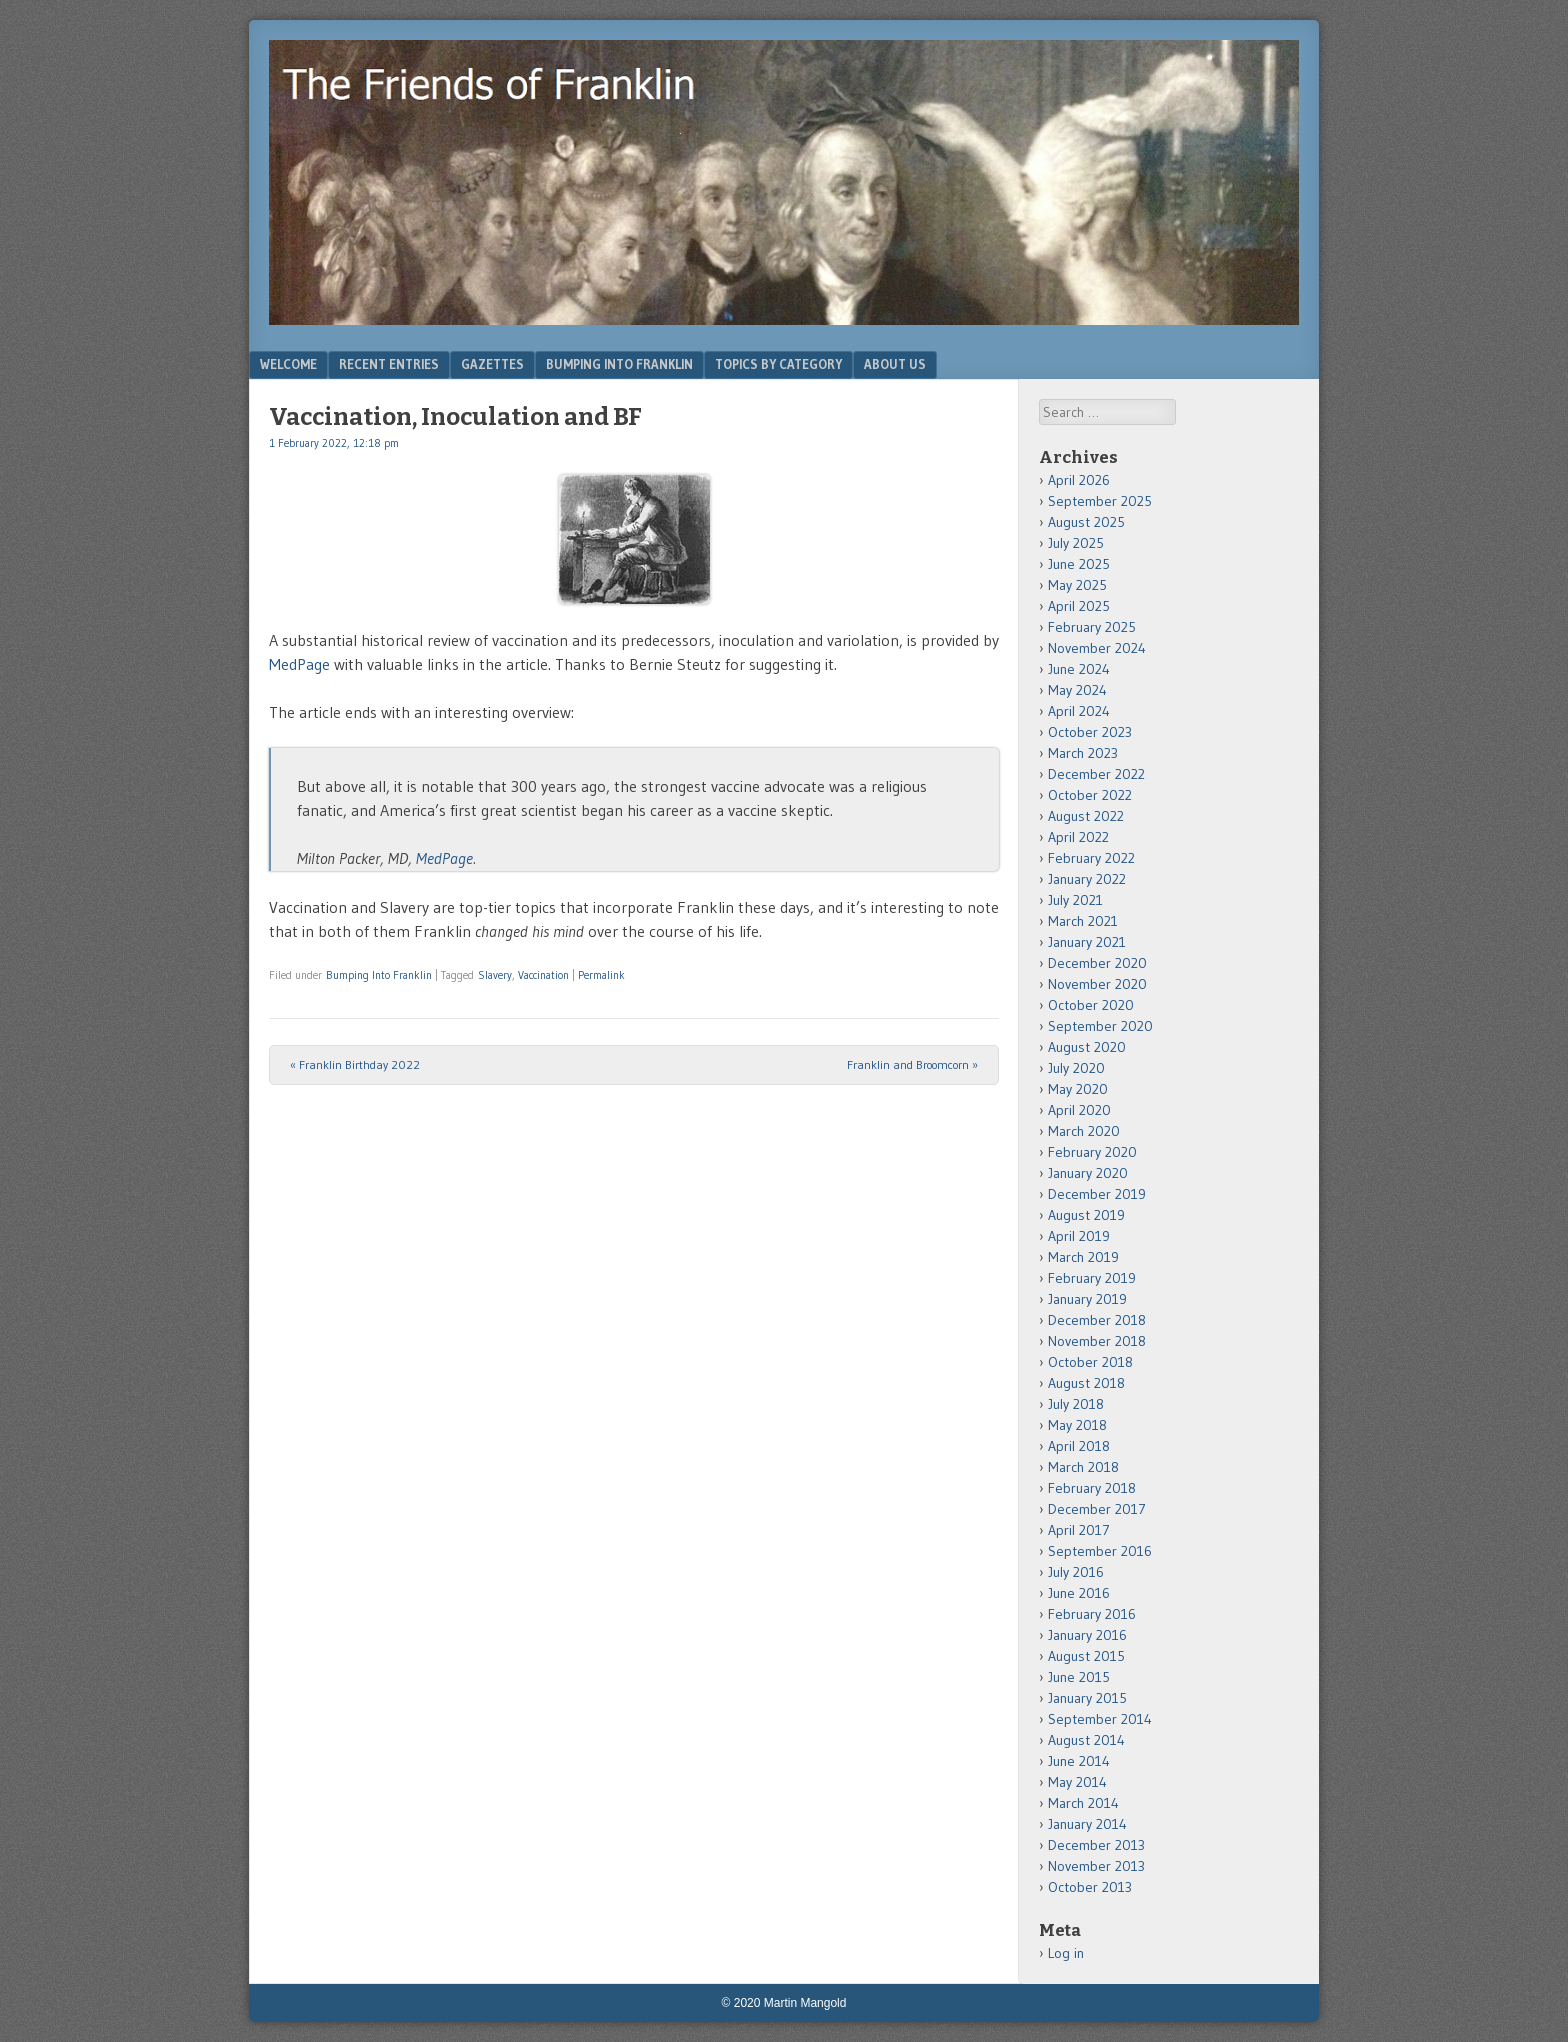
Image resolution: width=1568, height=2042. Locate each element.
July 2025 (1076, 543)
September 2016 (1100, 1551)
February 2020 (1092, 1152)
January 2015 (1087, 1698)
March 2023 (1083, 753)
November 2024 (1097, 648)
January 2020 (1088, 1173)
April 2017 (1079, 1530)
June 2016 (1079, 1593)
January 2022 (1087, 879)
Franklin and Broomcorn (912, 1064)
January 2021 (1087, 942)
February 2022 (1091, 858)
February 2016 (1092, 1614)
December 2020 (1097, 963)
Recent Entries (389, 364)
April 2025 (1079, 606)
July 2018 (1076, 1404)
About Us (895, 364)
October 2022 (1090, 795)
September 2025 (1100, 501)
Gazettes (492, 364)
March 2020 (1084, 1131)
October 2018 (1090, 1362)
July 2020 (1076, 1068)
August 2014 (1086, 1740)
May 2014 (1077, 1782)
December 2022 (1096, 774)
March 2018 (1083, 1467)
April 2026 (1079, 480)
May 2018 (1077, 1425)
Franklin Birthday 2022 (355, 1064)
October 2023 (1090, 732)
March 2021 (1083, 921)
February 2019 (1092, 1278)
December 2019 (1097, 1194)
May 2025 (1077, 585)
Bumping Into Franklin (619, 364)
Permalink (601, 975)
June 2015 (1079, 1677)
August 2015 (1086, 1656)
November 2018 (1097, 1341)
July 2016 (1076, 1572)
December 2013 (1096, 1845)
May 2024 (1077, 690)
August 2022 (1086, 816)
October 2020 (1091, 1005)
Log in (1066, 1953)
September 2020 (1100, 1026)
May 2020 (1078, 1089)
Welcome (288, 364)
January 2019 (1087, 1299)
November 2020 (1097, 984)
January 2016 (1087, 1635)
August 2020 (1087, 1047)
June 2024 (1079, 669)
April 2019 (1079, 1236)
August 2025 (1086, 522)
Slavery (495, 975)
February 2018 (1092, 1488)
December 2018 (1097, 1320)
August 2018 (1086, 1383)
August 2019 (1086, 1215)
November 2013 (1096, 1866)
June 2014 (1079, 1761)
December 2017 (1097, 1509)
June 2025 (1079, 564)
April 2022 (1078, 837)
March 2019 (1083, 1257)
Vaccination (543, 975)
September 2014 (1100, 1719)
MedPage (299, 664)
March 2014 (1083, 1803)
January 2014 (1087, 1824)
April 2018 (1079, 1446)
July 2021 (1075, 900)
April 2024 (1079, 711)
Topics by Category (778, 364)
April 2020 (1079, 1110)
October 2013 (1090, 1887)
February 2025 (1092, 627)
